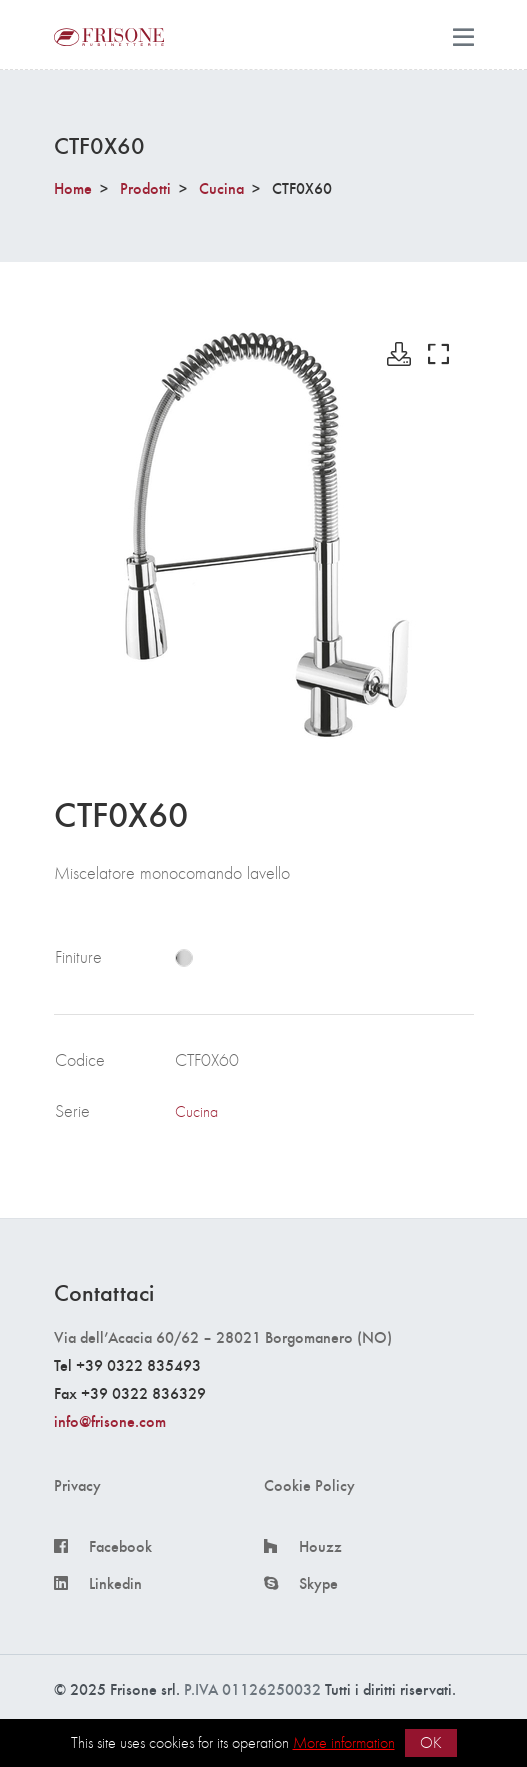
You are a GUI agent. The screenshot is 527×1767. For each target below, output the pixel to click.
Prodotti (145, 187)
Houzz (320, 1546)
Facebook (120, 1546)
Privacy (77, 1485)
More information (344, 1742)
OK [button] (431, 1742)
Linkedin (115, 1583)
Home (73, 187)
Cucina (221, 187)
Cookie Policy (309, 1485)
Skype (318, 1583)
